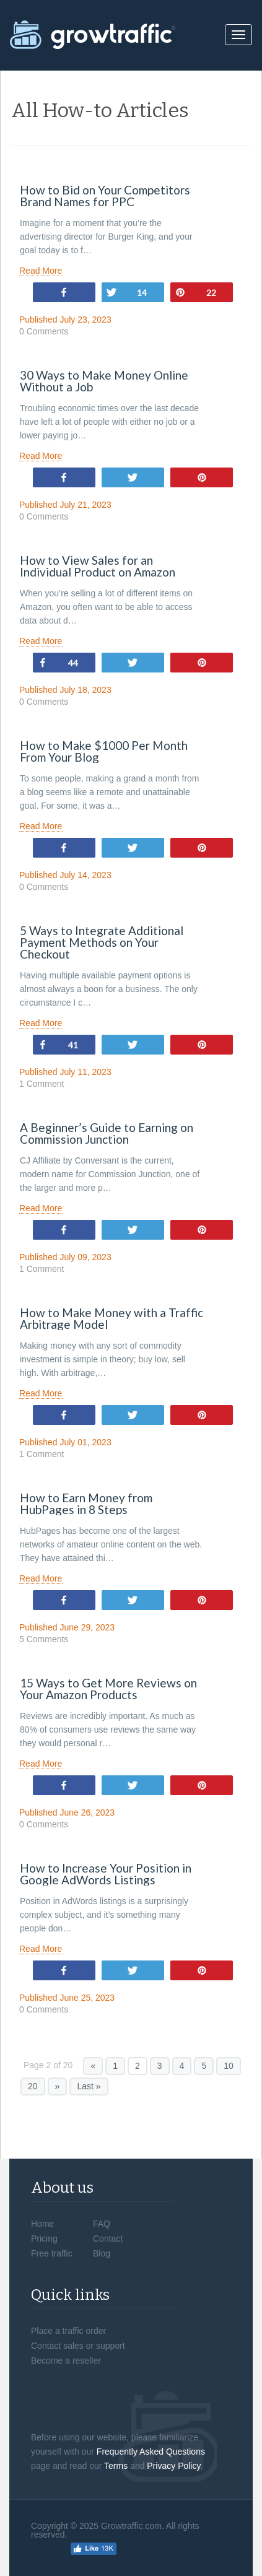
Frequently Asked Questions (151, 2451)
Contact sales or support (78, 2346)
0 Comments (43, 331)
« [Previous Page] (92, 2066)
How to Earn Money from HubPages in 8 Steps (86, 1503)
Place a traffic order (68, 2331)
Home (42, 2224)
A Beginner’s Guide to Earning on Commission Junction (106, 1133)
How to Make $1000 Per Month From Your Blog (104, 751)
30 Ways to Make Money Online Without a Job (104, 381)
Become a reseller (66, 2360)
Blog (101, 2253)
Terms (116, 2466)
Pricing (44, 2238)
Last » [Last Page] (88, 2086)
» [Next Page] (57, 2086)
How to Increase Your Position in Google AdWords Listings (105, 1874)
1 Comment (41, 1084)
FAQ (101, 2224)
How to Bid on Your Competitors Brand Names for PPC (105, 195)
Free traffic (51, 2253)
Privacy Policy (173, 2466)
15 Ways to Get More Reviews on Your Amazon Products (108, 1688)
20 (33, 2086)
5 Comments (43, 1639)
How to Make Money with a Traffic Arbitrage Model (111, 1318)
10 (229, 2066)
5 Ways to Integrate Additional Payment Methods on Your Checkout (101, 942)
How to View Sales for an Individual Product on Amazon (97, 566)
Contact (108, 2238)
